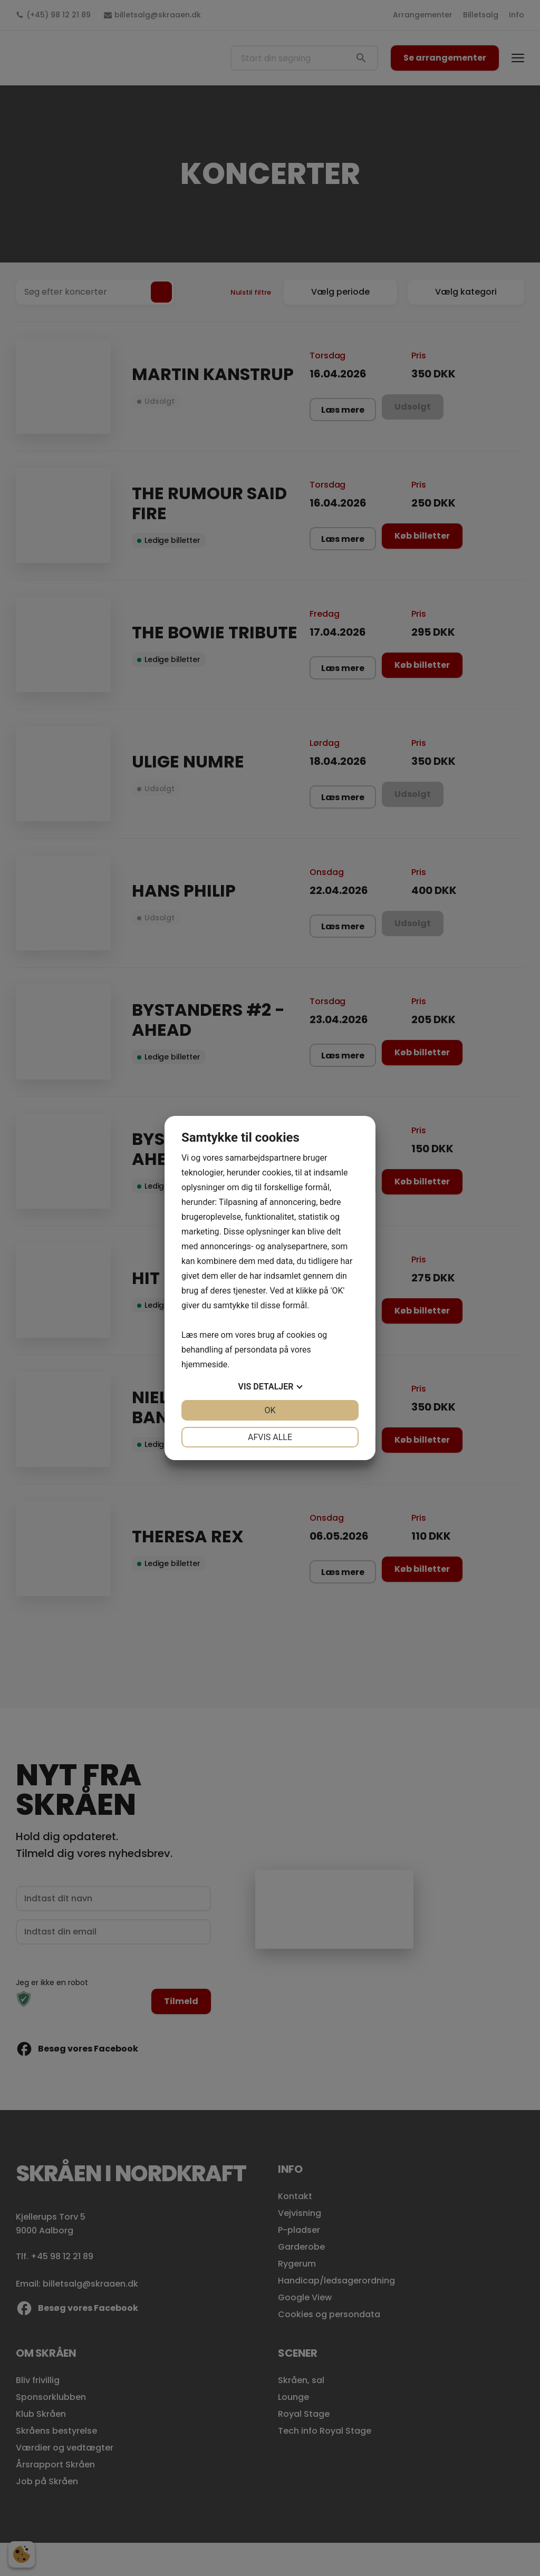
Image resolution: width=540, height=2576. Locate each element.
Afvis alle (270, 1437)
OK (269, 1410)
